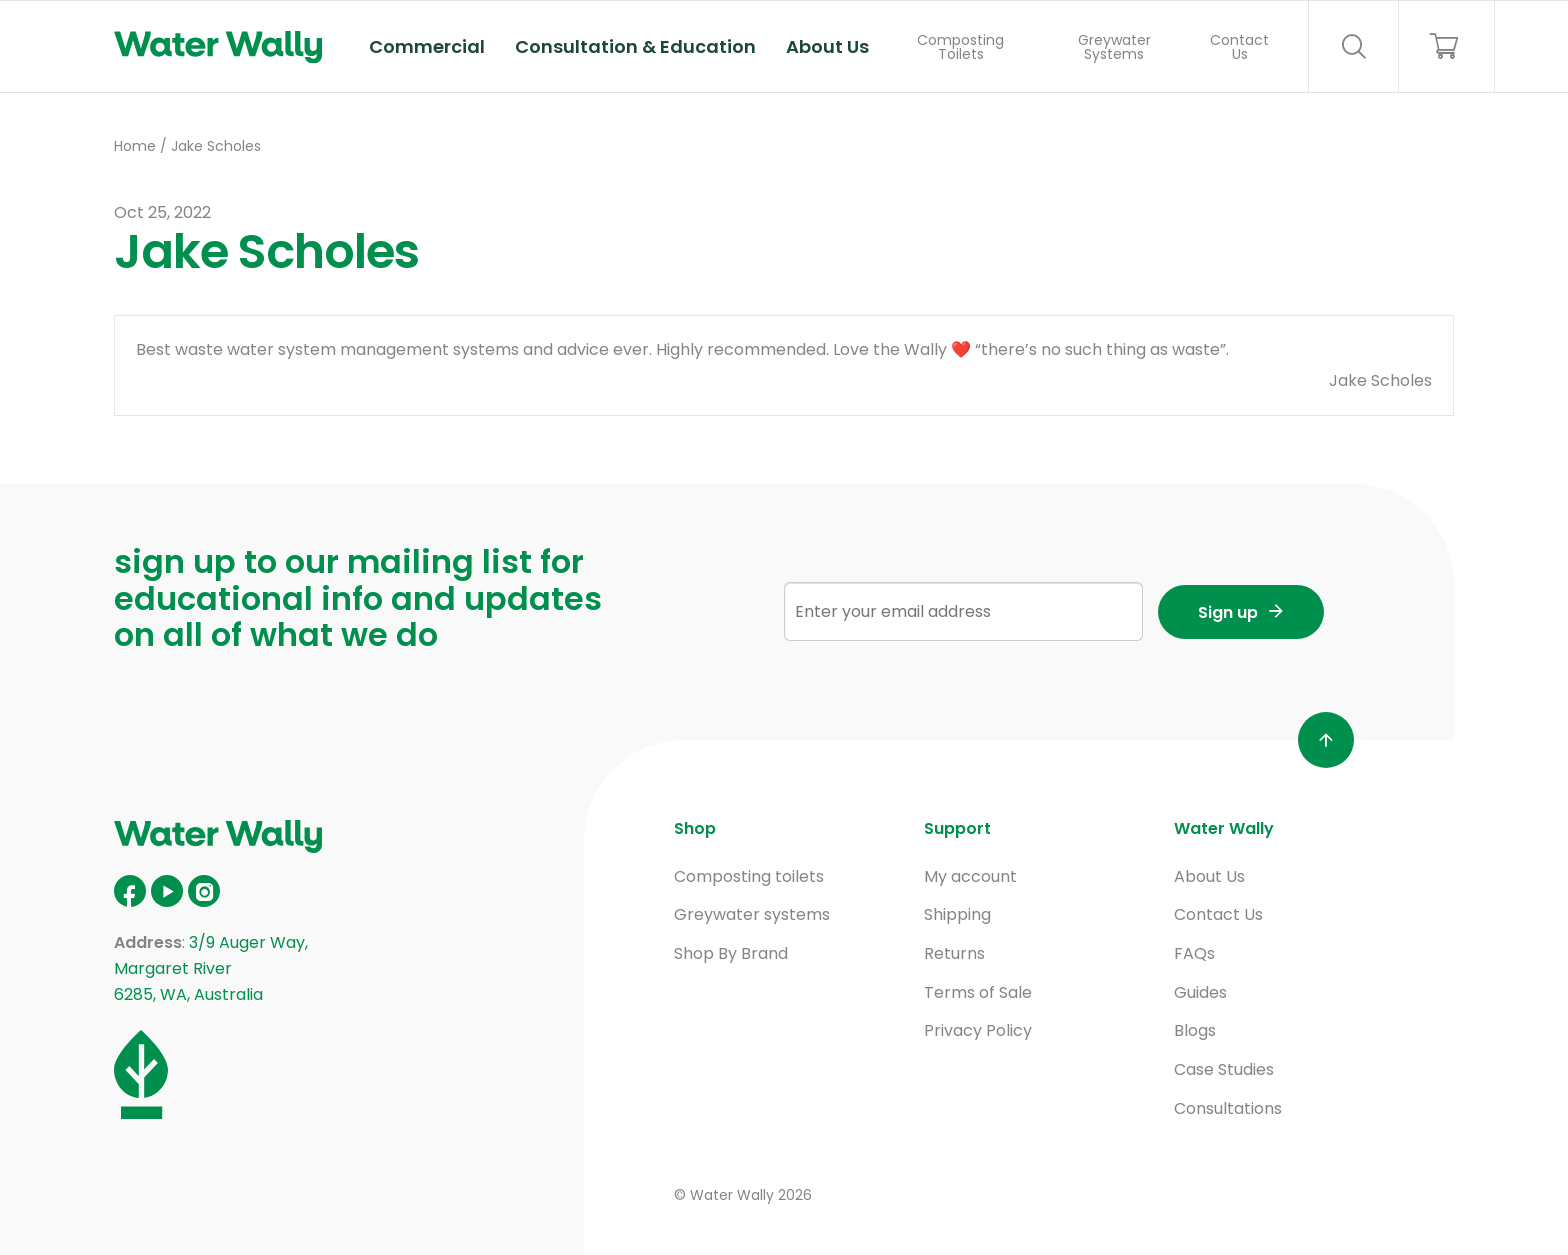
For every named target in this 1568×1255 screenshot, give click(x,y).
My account (970, 876)
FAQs (1194, 953)
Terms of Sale (978, 992)
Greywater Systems (1114, 47)
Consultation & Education (635, 46)
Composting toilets (749, 876)
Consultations (1228, 1108)
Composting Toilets (960, 47)
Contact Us (1239, 47)
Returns (954, 953)
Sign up (1228, 612)
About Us (827, 46)
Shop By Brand (731, 953)
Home (135, 146)
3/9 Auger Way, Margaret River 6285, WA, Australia (211, 968)
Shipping (957, 914)
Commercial (427, 46)
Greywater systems (752, 914)
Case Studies (1224, 1069)
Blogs (1195, 1030)
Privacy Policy (978, 1030)
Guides (1200, 992)
